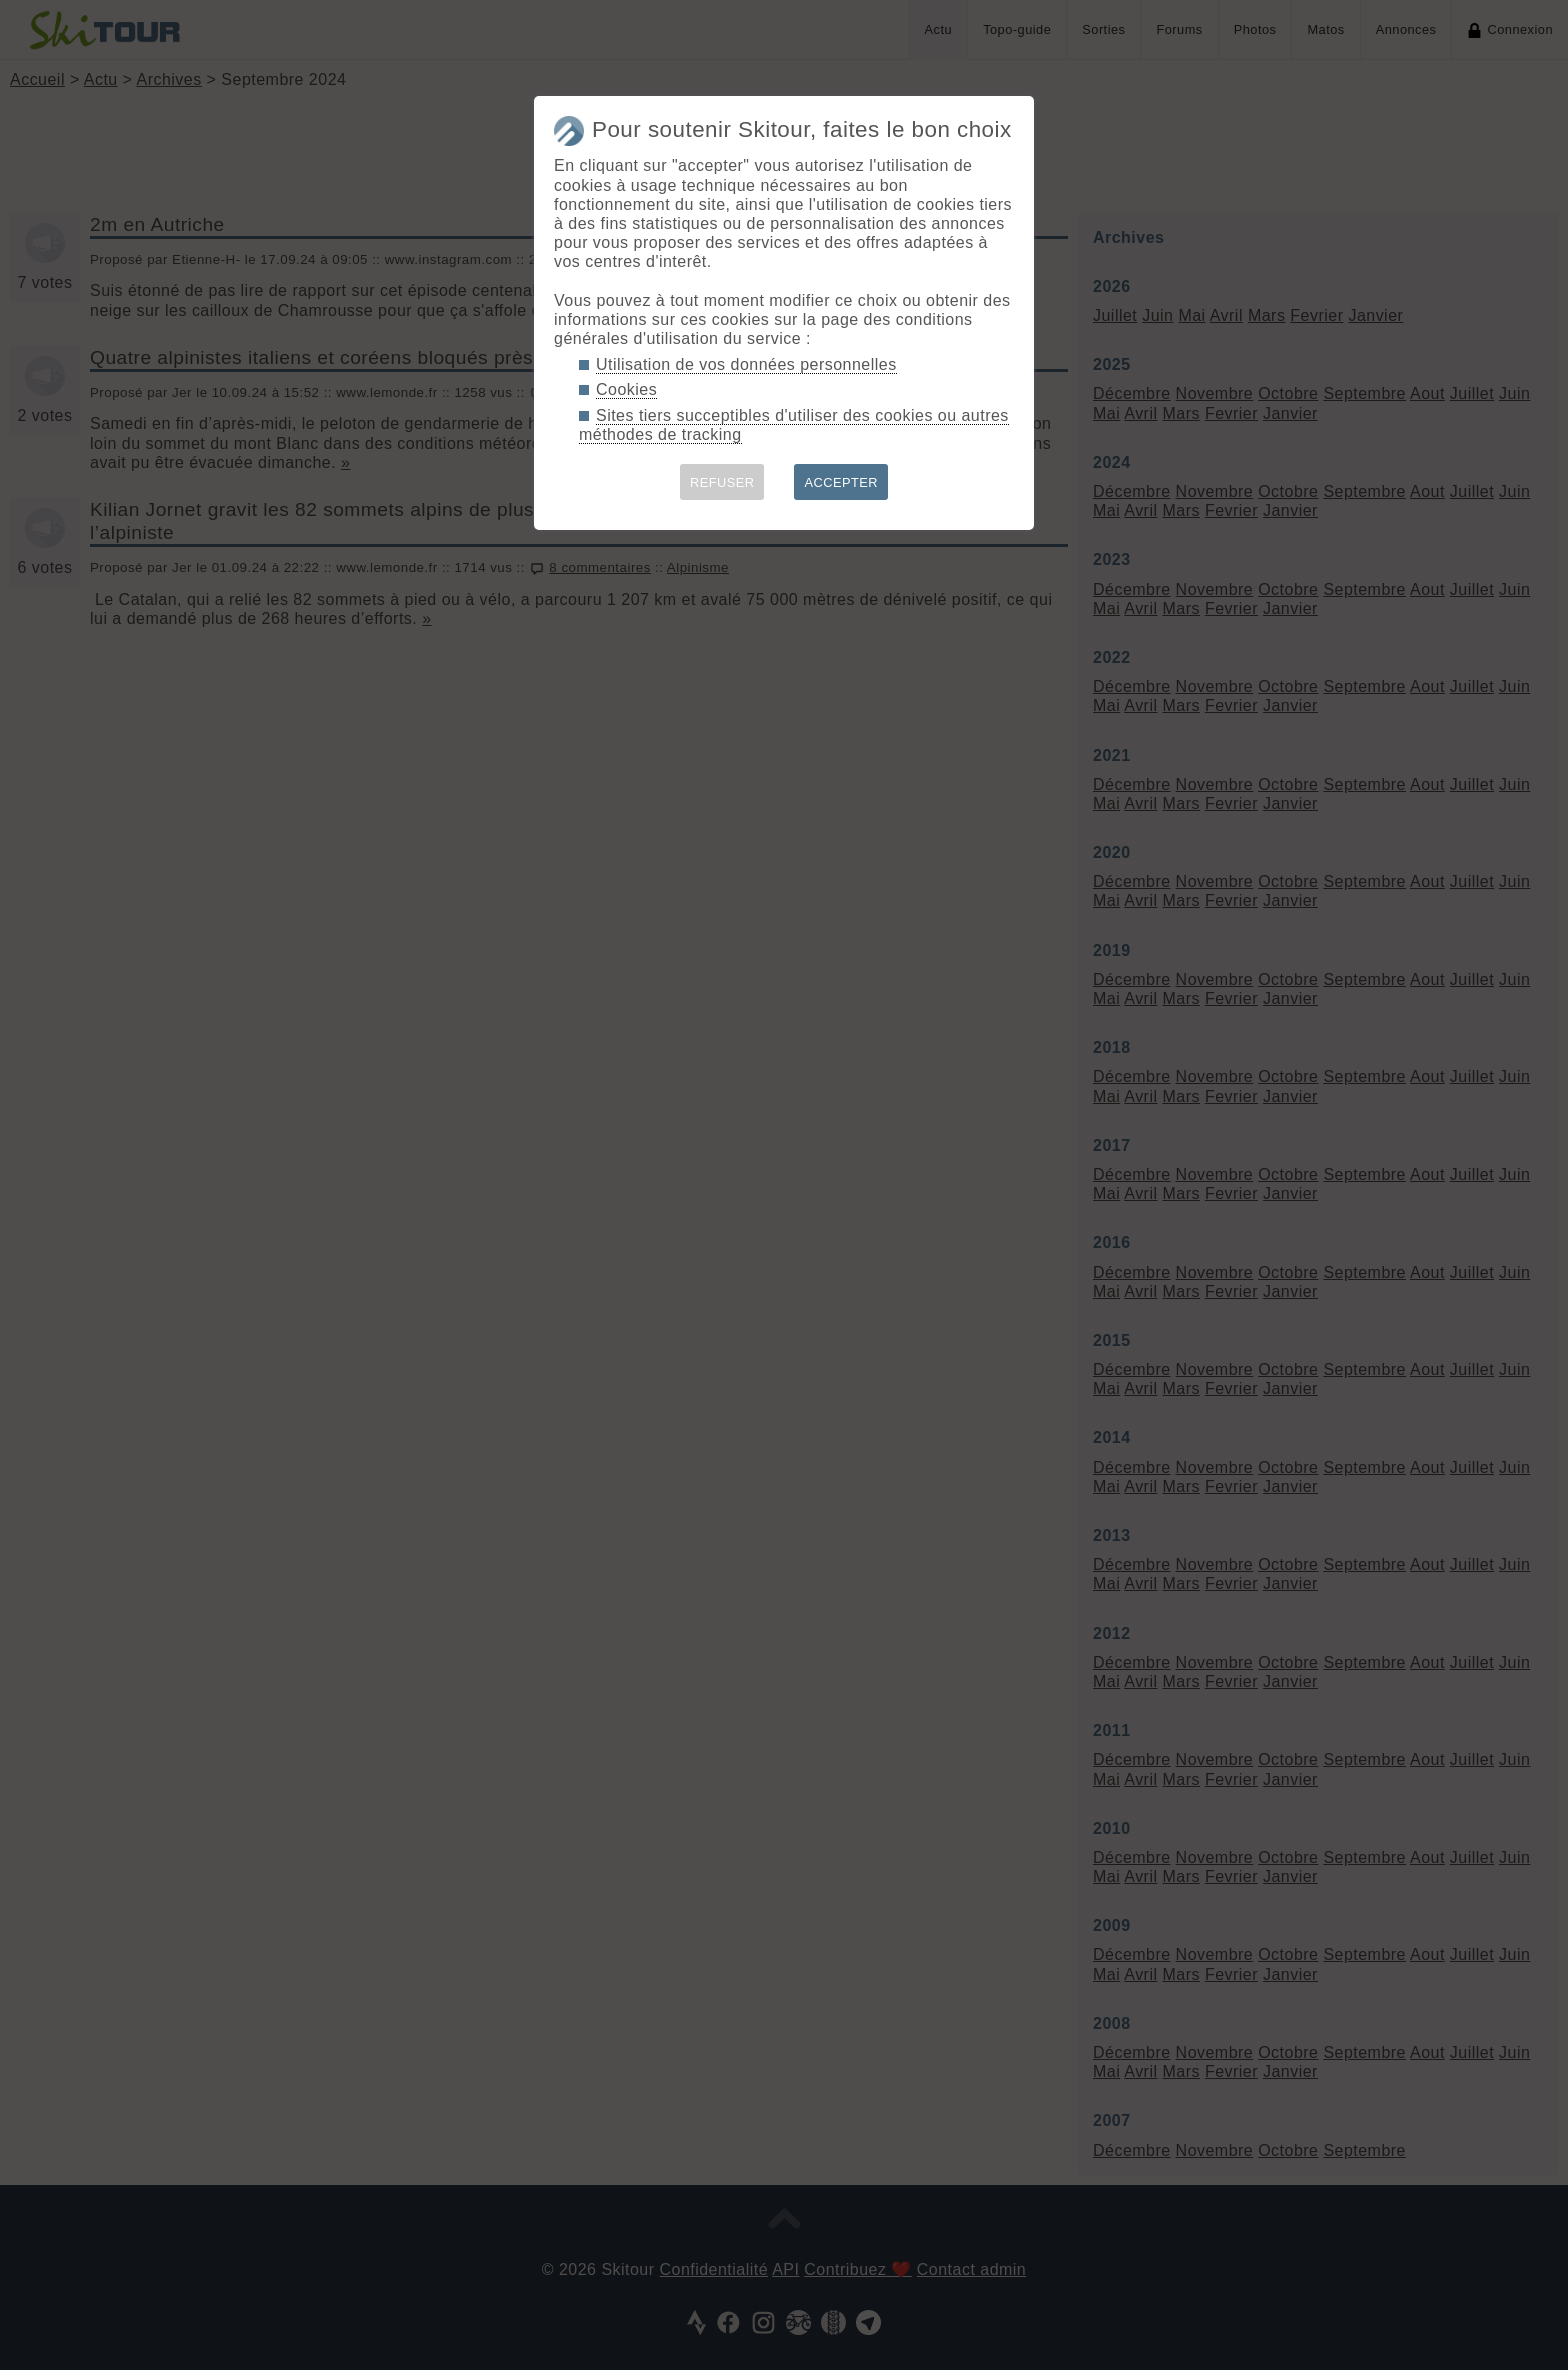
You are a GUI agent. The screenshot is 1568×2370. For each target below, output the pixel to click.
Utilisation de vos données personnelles (746, 364)
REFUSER (722, 482)
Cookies (626, 389)
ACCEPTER (841, 482)
